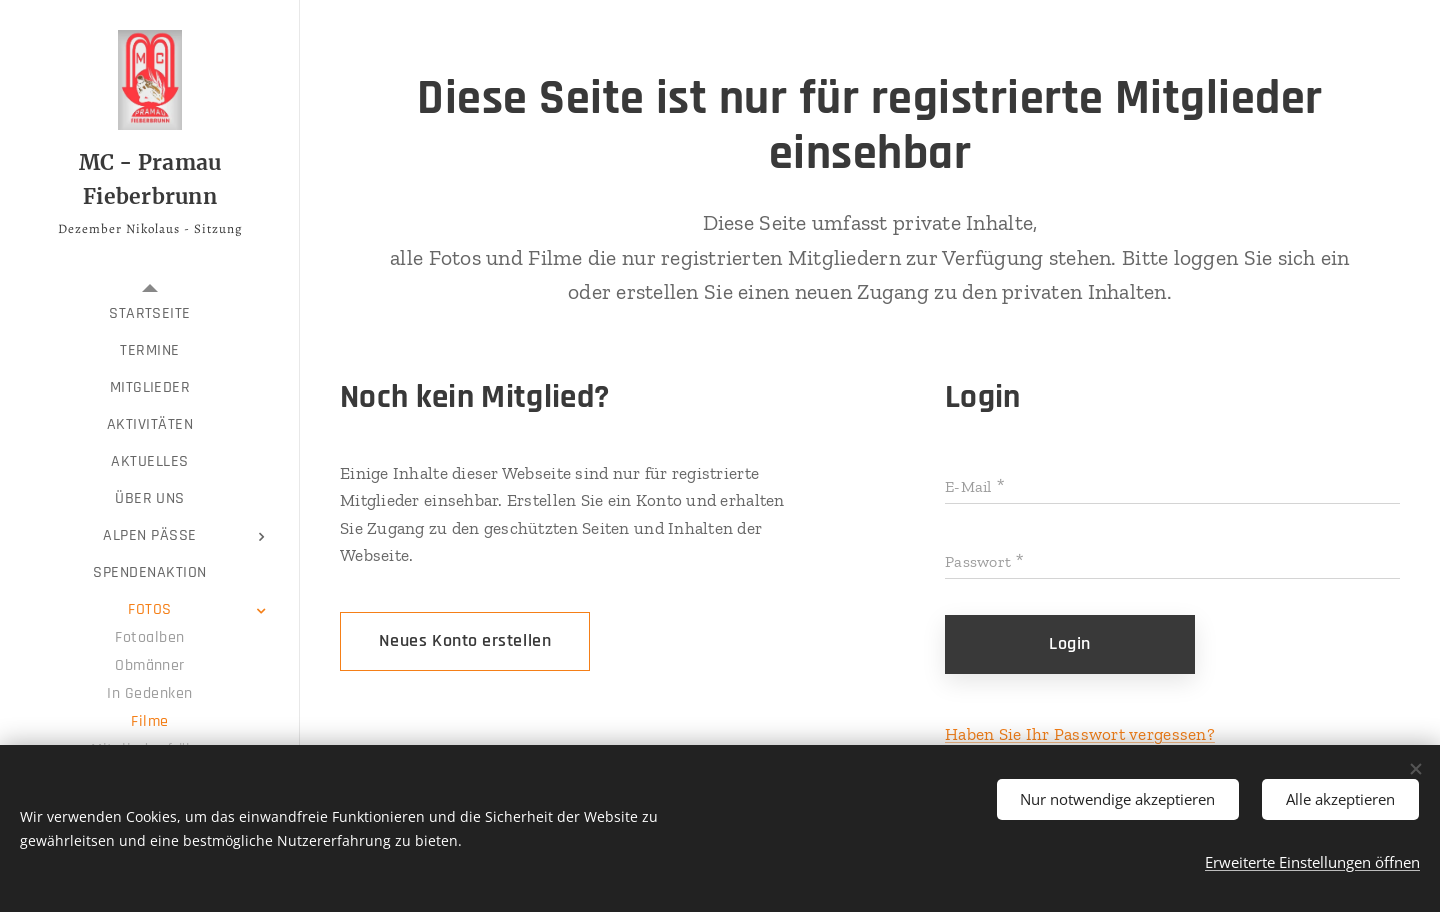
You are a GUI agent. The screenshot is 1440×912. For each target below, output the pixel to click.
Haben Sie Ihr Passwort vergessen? (1080, 734)
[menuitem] (150, 313)
